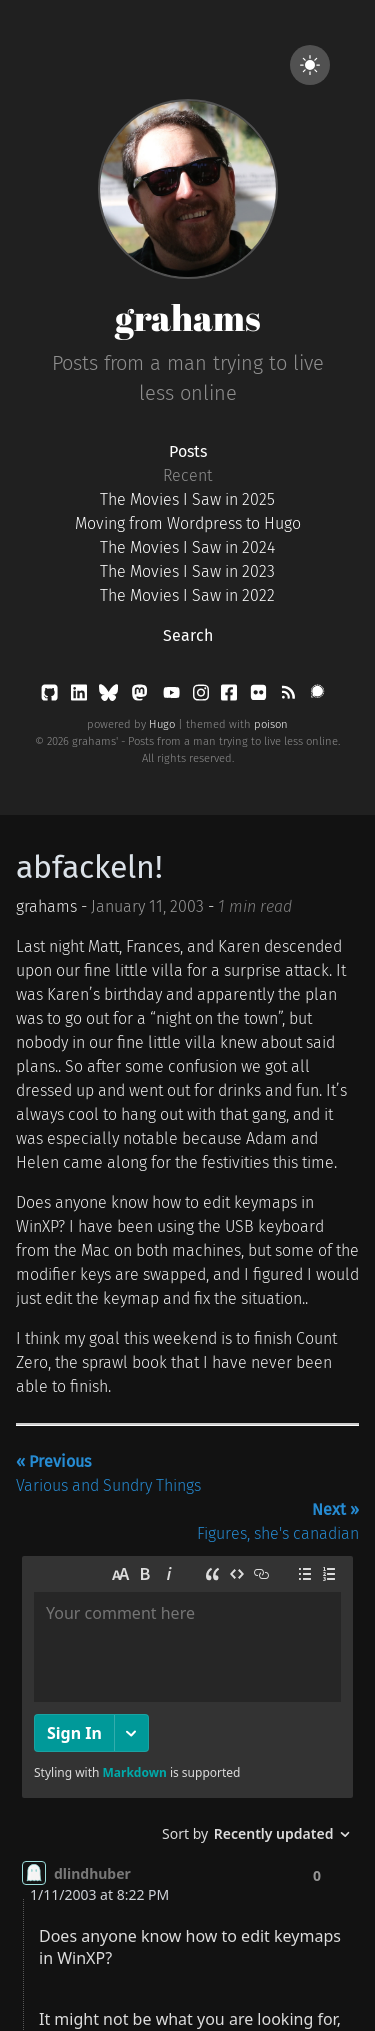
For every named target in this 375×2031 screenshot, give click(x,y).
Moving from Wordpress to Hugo (188, 523)
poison (271, 724)
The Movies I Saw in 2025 (187, 499)
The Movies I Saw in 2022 (187, 595)
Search (188, 635)
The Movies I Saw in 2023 (187, 571)
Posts (188, 451)
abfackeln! (89, 867)
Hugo (162, 724)
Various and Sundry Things (108, 1473)
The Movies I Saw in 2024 (187, 547)
